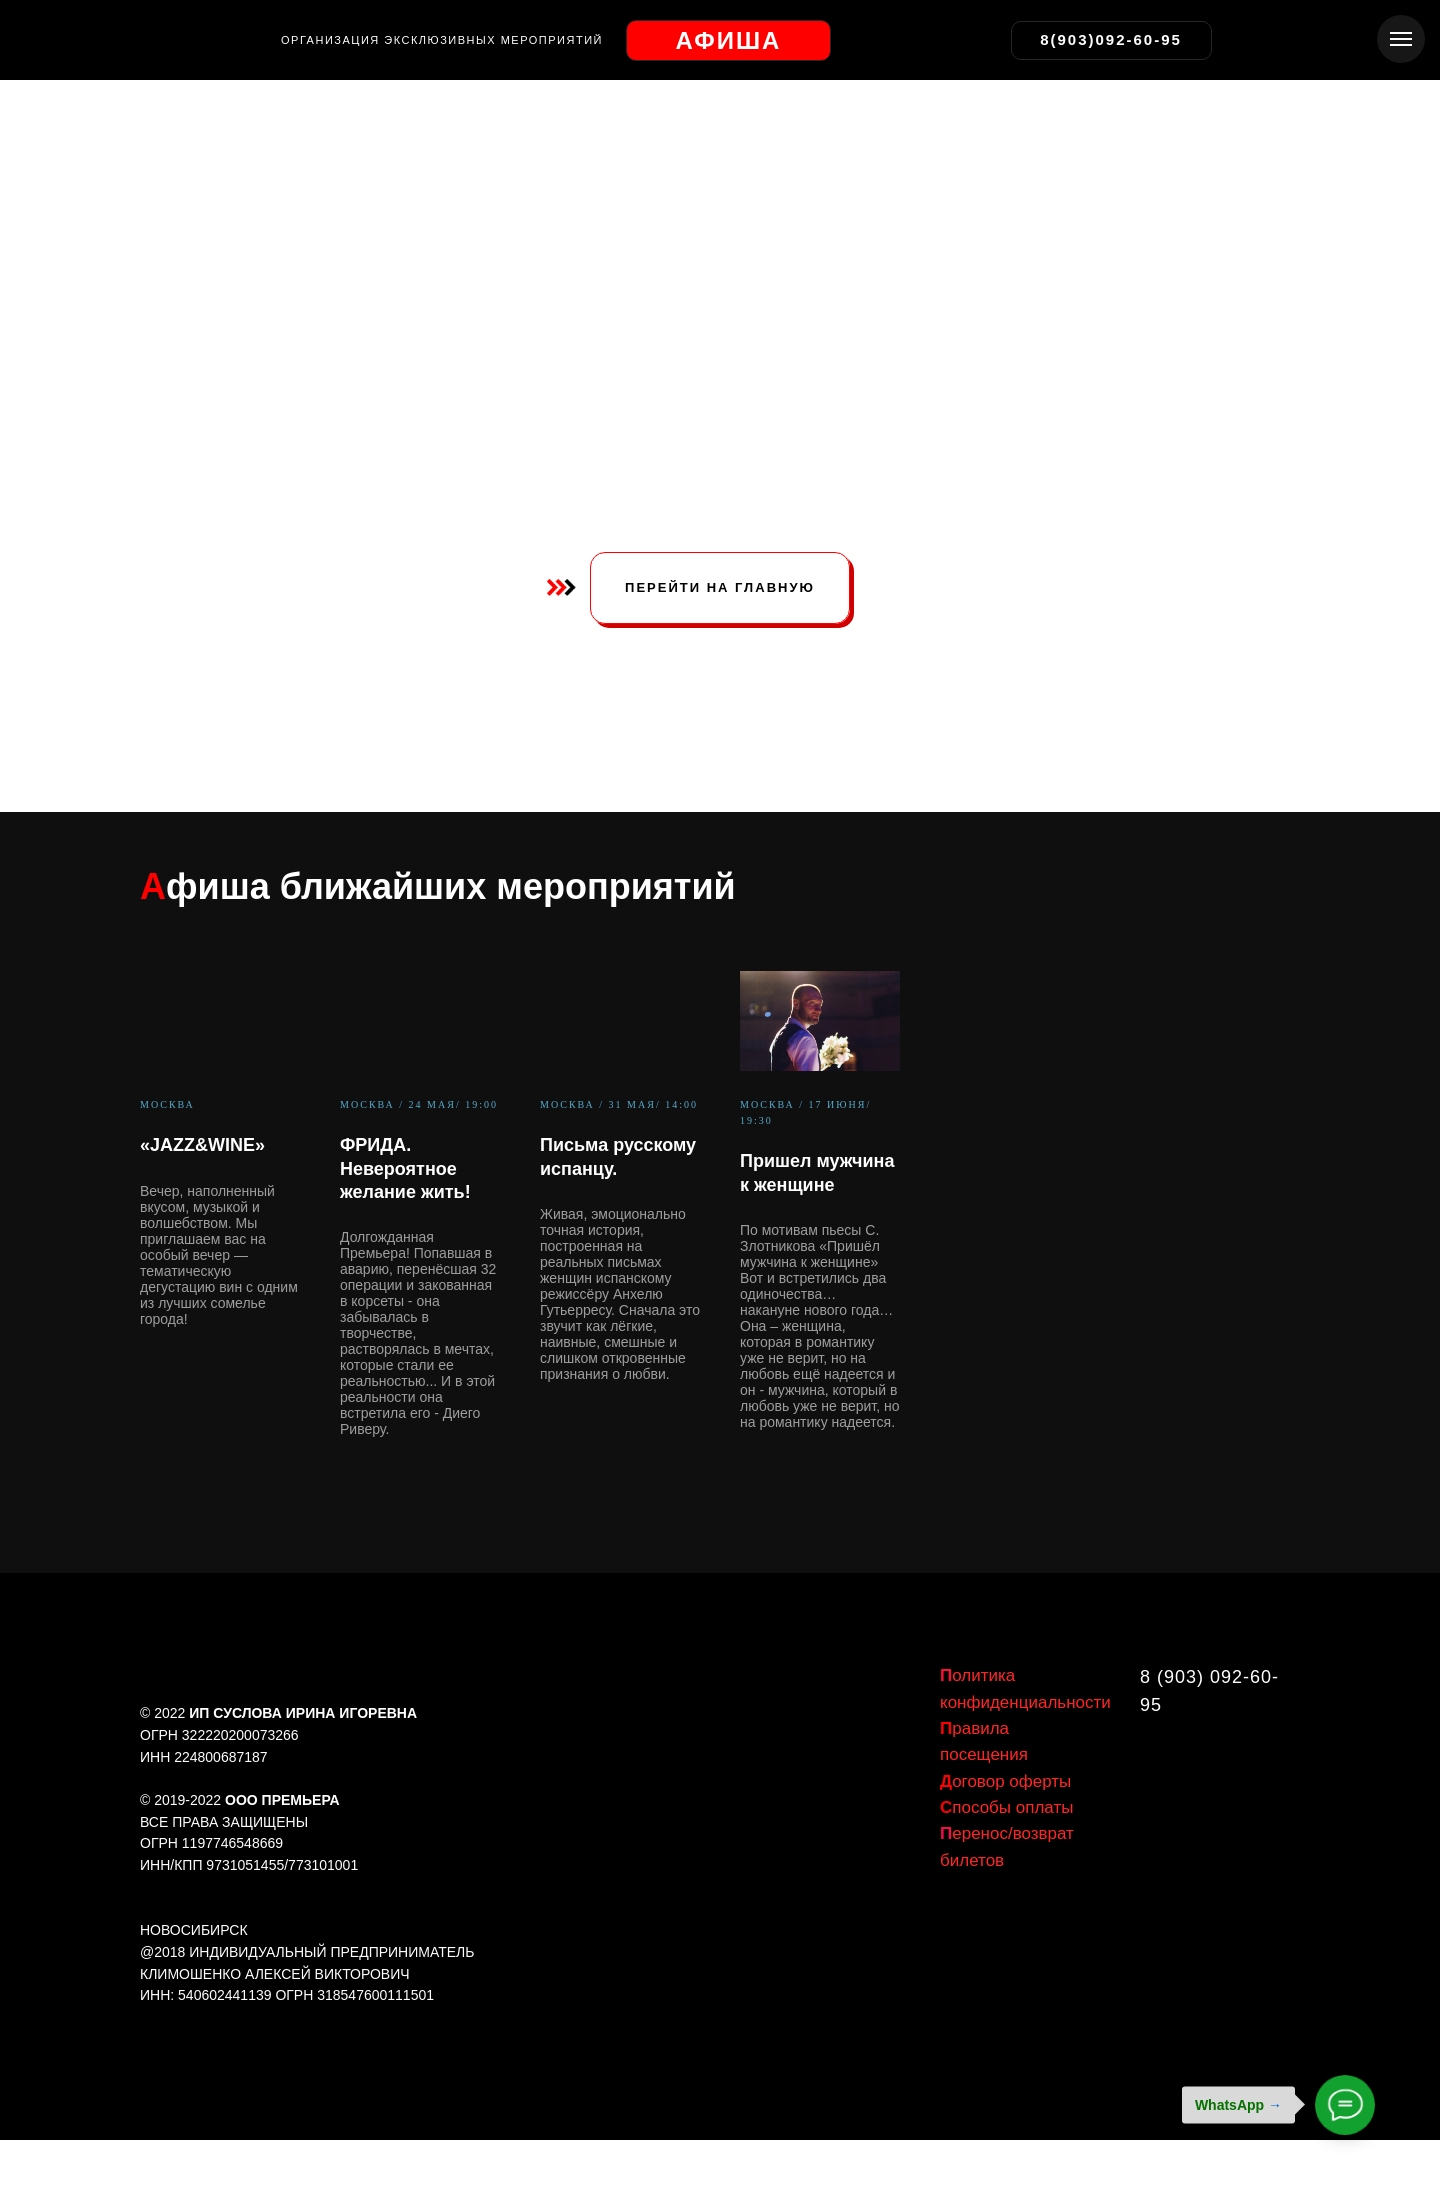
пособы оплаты (1006, 1807)
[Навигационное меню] (1401, 39)
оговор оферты (1005, 1781)
